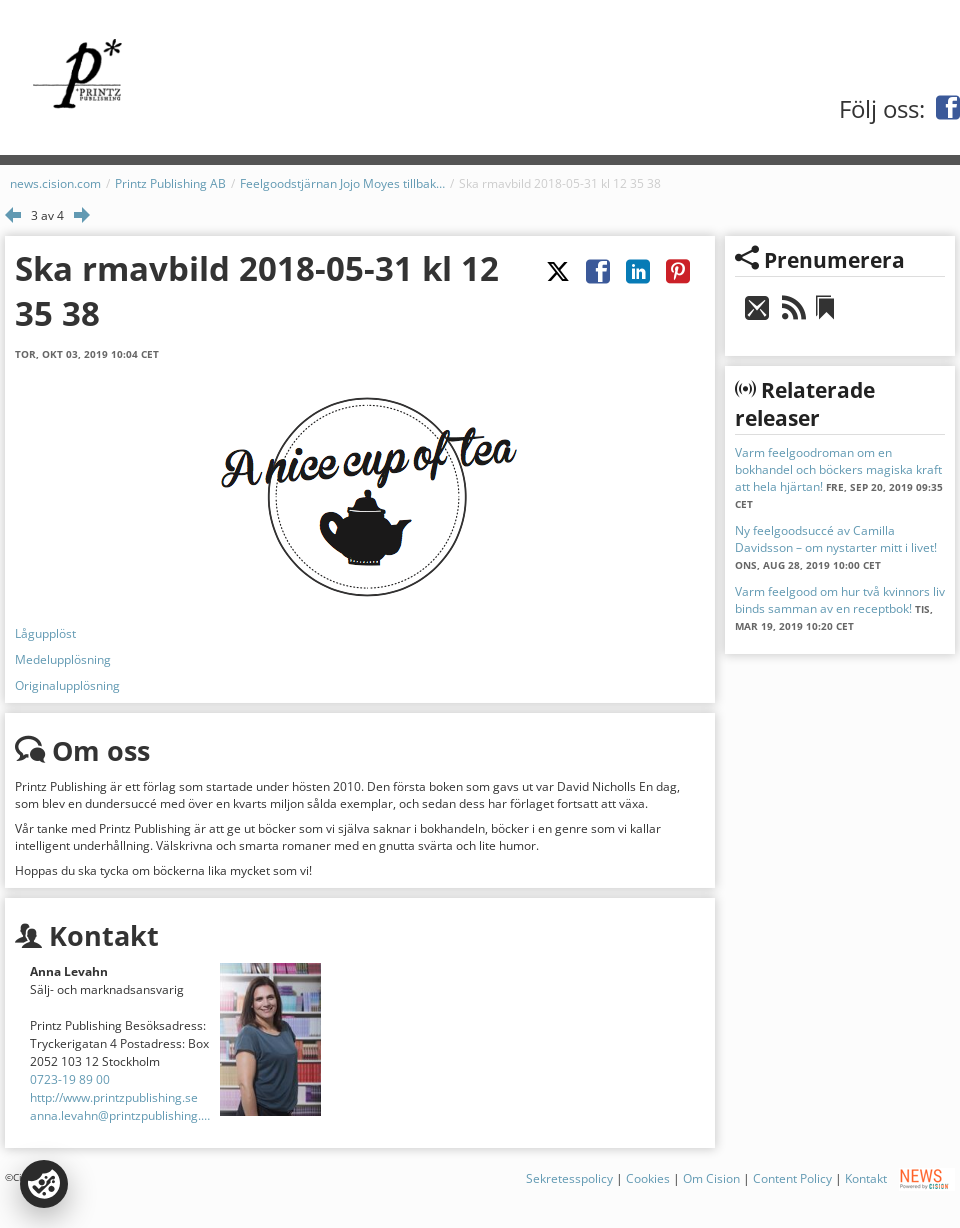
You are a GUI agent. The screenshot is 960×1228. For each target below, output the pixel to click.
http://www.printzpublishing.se (114, 1097)
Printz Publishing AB (170, 183)
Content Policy (792, 1178)
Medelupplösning (63, 659)
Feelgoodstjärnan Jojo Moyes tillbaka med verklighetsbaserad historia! (342, 183)
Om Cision (711, 1178)
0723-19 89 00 (70, 1079)
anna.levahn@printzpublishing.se (121, 1115)
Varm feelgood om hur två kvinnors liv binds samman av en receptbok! (840, 600)
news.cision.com (55, 183)
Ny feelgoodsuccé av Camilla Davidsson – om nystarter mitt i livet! (836, 539)
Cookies (648, 1178)
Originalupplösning (67, 685)
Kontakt (866, 1178)
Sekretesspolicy (569, 1178)
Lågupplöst (45, 633)
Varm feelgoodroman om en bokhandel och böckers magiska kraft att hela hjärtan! (838, 469)
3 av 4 (47, 215)
